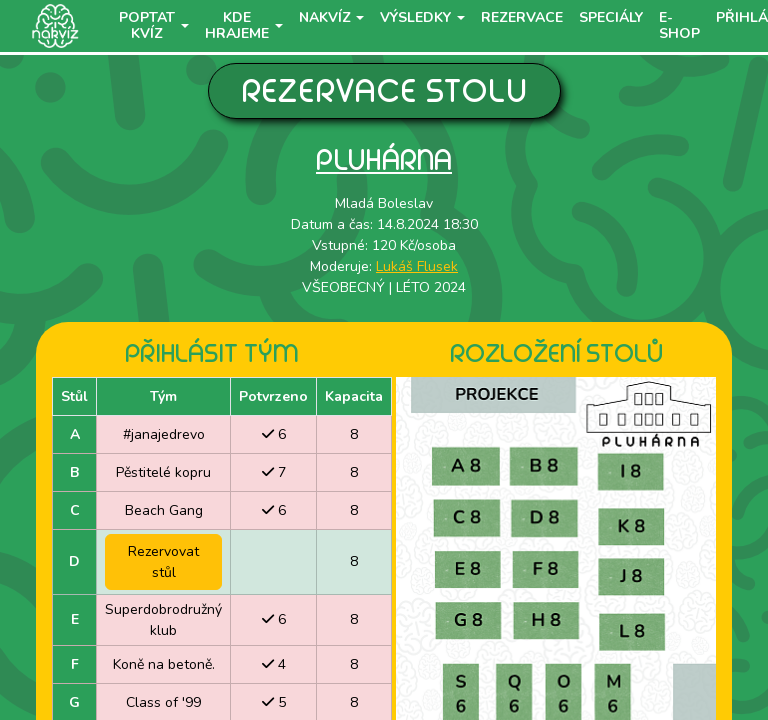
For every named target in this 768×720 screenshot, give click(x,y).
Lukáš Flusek (417, 266)
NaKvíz (325, 17)
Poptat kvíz (147, 25)
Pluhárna (384, 159)
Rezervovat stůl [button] (163, 562)
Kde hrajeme (237, 25)
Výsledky (415, 17)
